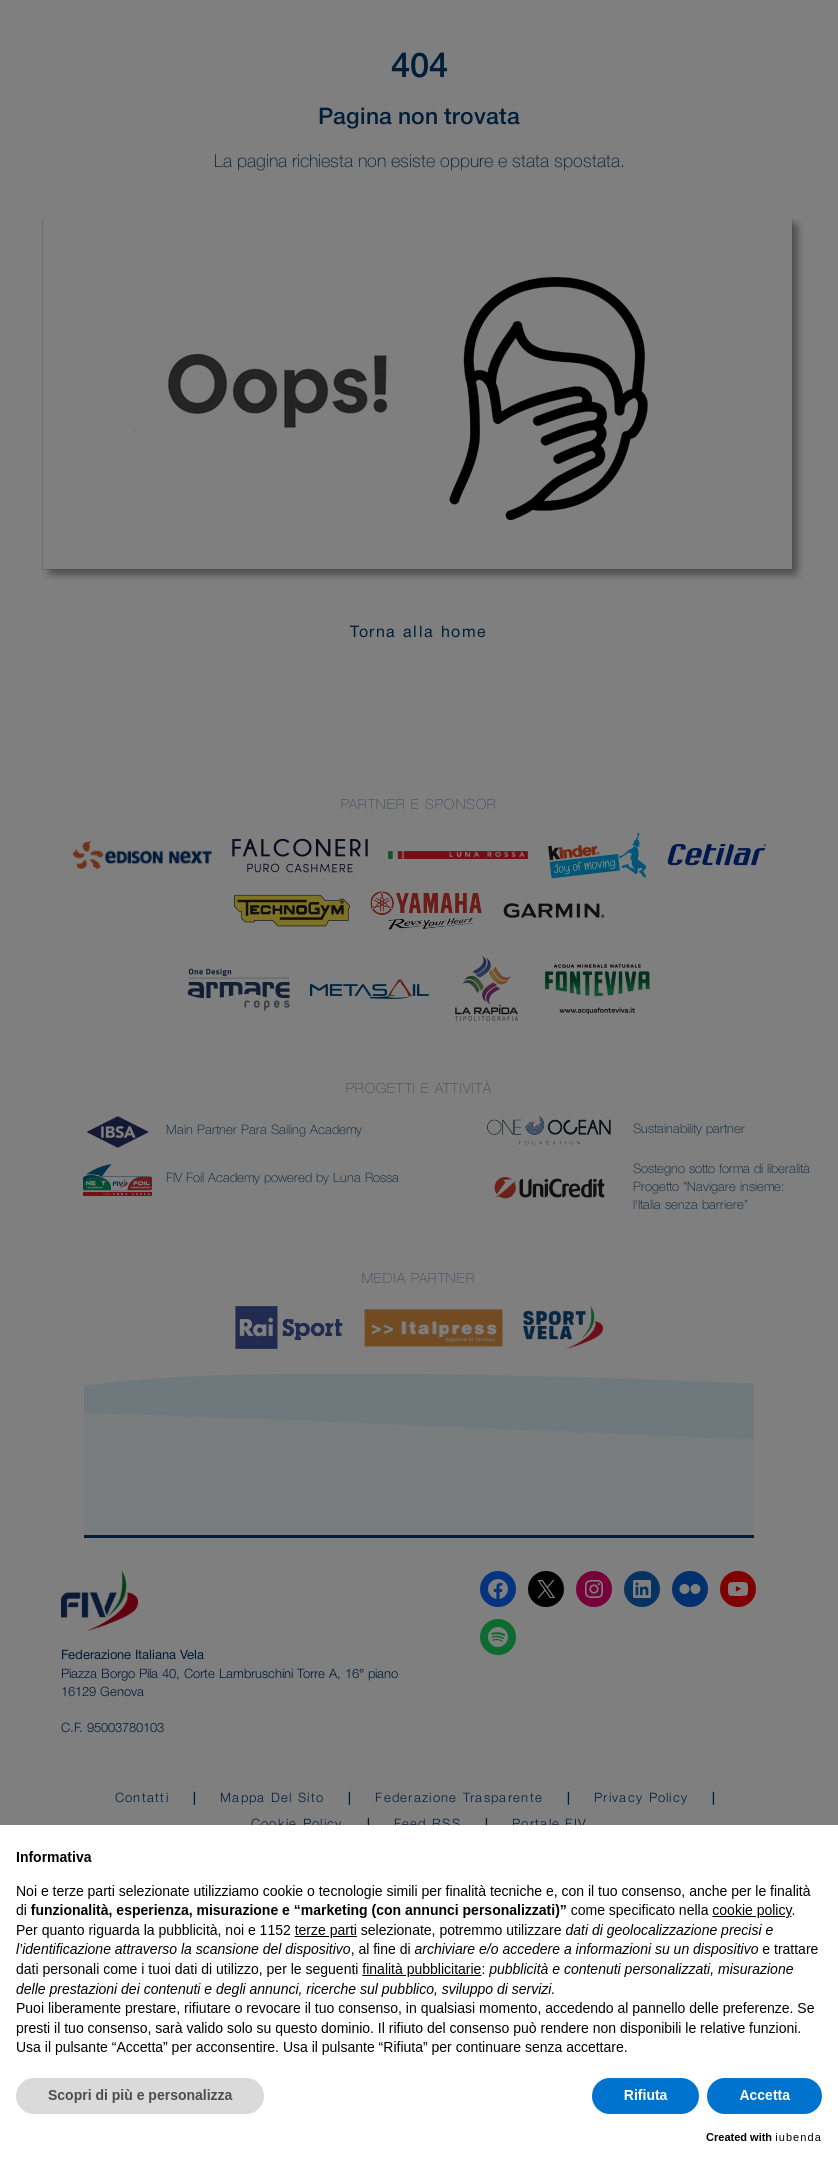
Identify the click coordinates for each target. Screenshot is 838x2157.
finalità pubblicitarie (421, 1969)
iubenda (798, 2137)
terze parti (326, 1930)
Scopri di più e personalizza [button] (140, 2095)
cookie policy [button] (751, 1910)
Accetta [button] (764, 2095)
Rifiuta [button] (646, 2095)
